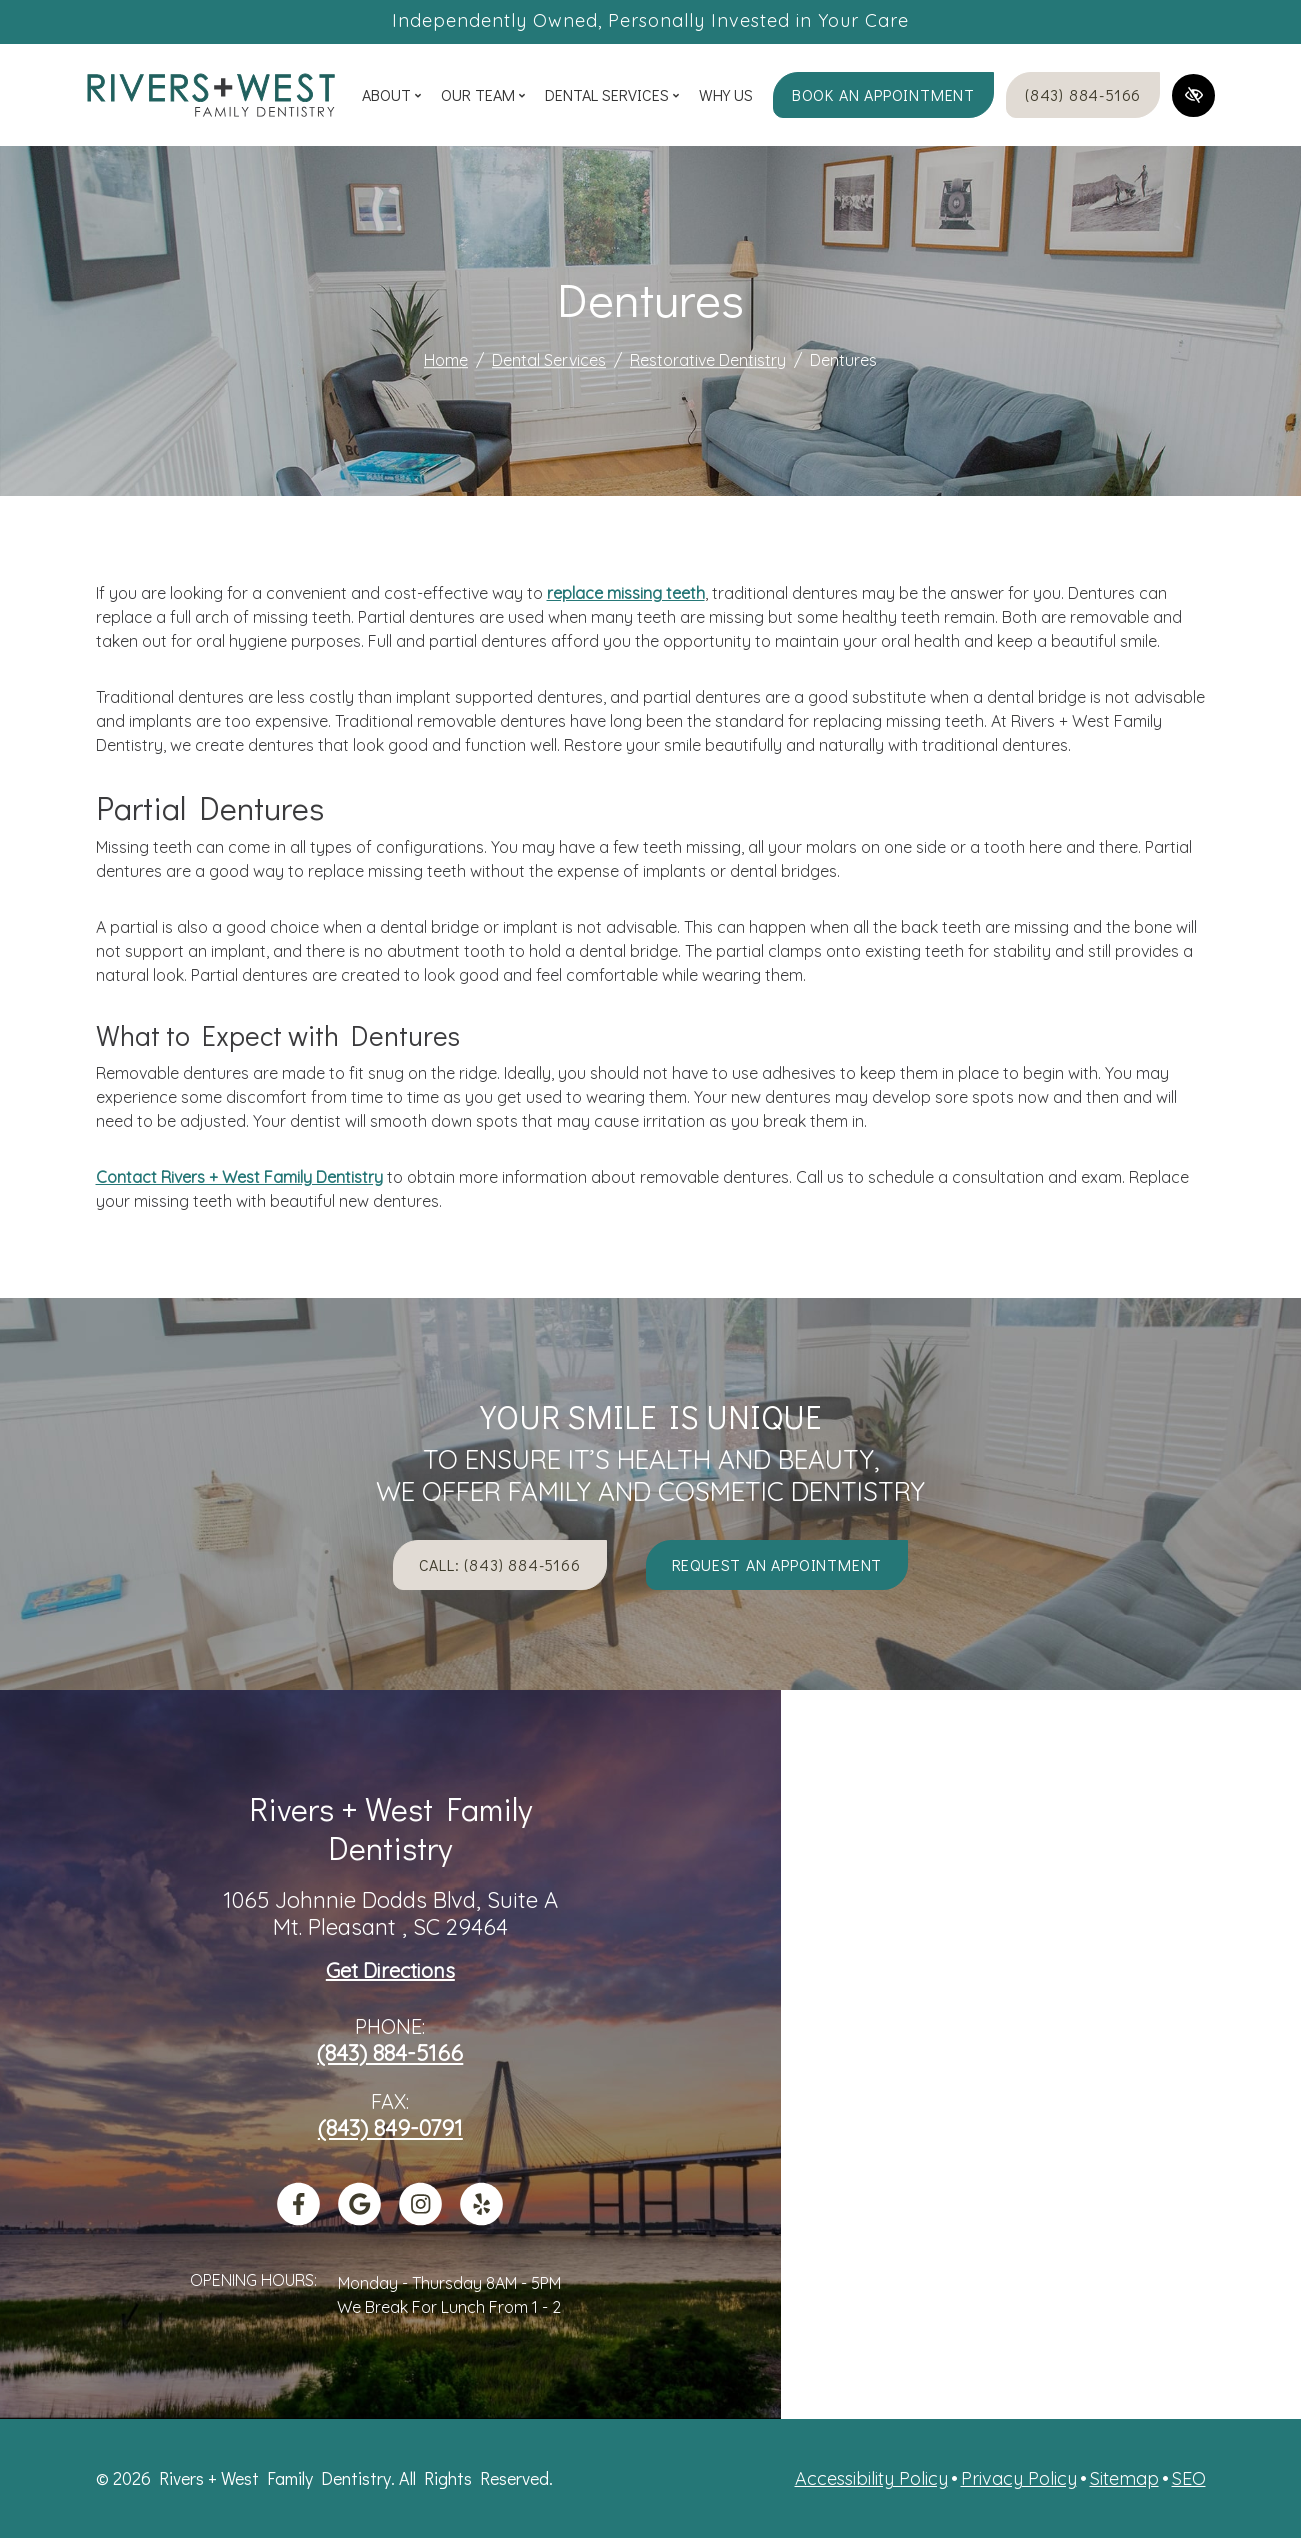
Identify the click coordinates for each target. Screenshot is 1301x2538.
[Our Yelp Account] (481, 2218)
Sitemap (1124, 2478)
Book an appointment (883, 94)
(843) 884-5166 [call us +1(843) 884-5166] (1083, 94)
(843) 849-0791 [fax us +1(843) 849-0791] (390, 2128)
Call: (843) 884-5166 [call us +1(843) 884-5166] (500, 1564)
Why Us (726, 94)
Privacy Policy (1019, 2478)
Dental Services (612, 94)
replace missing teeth (626, 593)
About (391, 94)
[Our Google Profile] (359, 2218)
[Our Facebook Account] (298, 2218)
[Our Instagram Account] (420, 2218)
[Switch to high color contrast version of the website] (1193, 95)
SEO (1189, 2478)
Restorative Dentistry (708, 360)
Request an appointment (777, 1564)
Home (446, 360)
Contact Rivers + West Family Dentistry (239, 1177)
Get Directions (390, 1971)
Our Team (483, 94)
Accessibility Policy (871, 2478)
